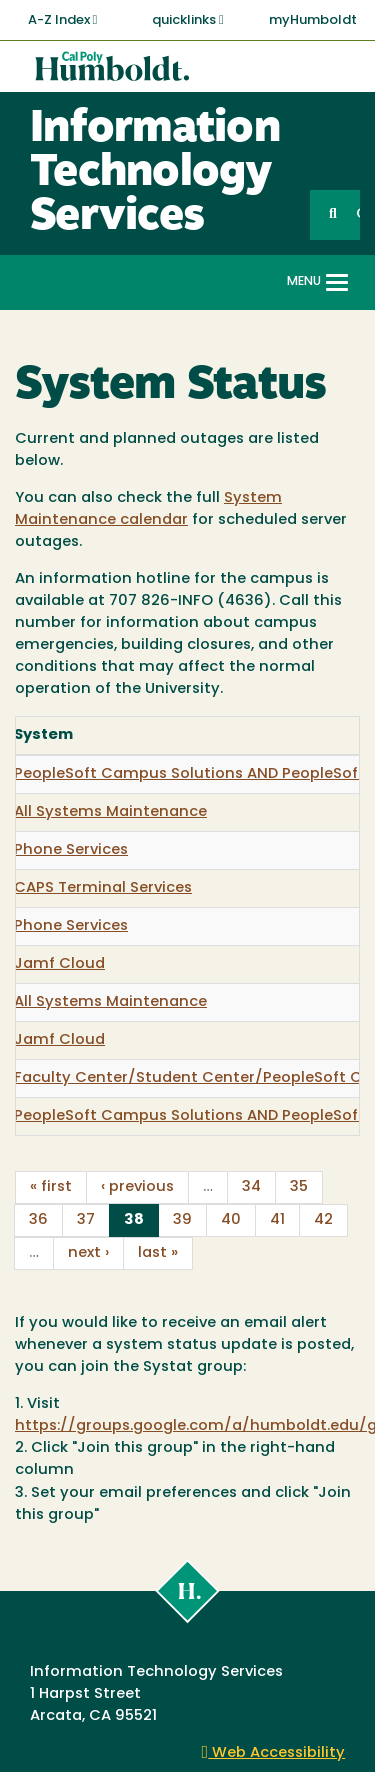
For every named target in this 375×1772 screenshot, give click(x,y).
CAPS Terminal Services (103, 888)
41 (277, 1220)
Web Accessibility (274, 1753)
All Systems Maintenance (110, 812)
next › (88, 1253)
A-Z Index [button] (63, 20)
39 (182, 1220)
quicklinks (188, 20)
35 (299, 1187)
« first (51, 1187)
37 (86, 1220)
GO (358, 214)
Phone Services (71, 850)
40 (231, 1220)
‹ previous (137, 1187)
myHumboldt (313, 20)
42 (323, 1220)
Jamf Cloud (59, 964)
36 (38, 1220)
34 (251, 1187)
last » (158, 1253)
